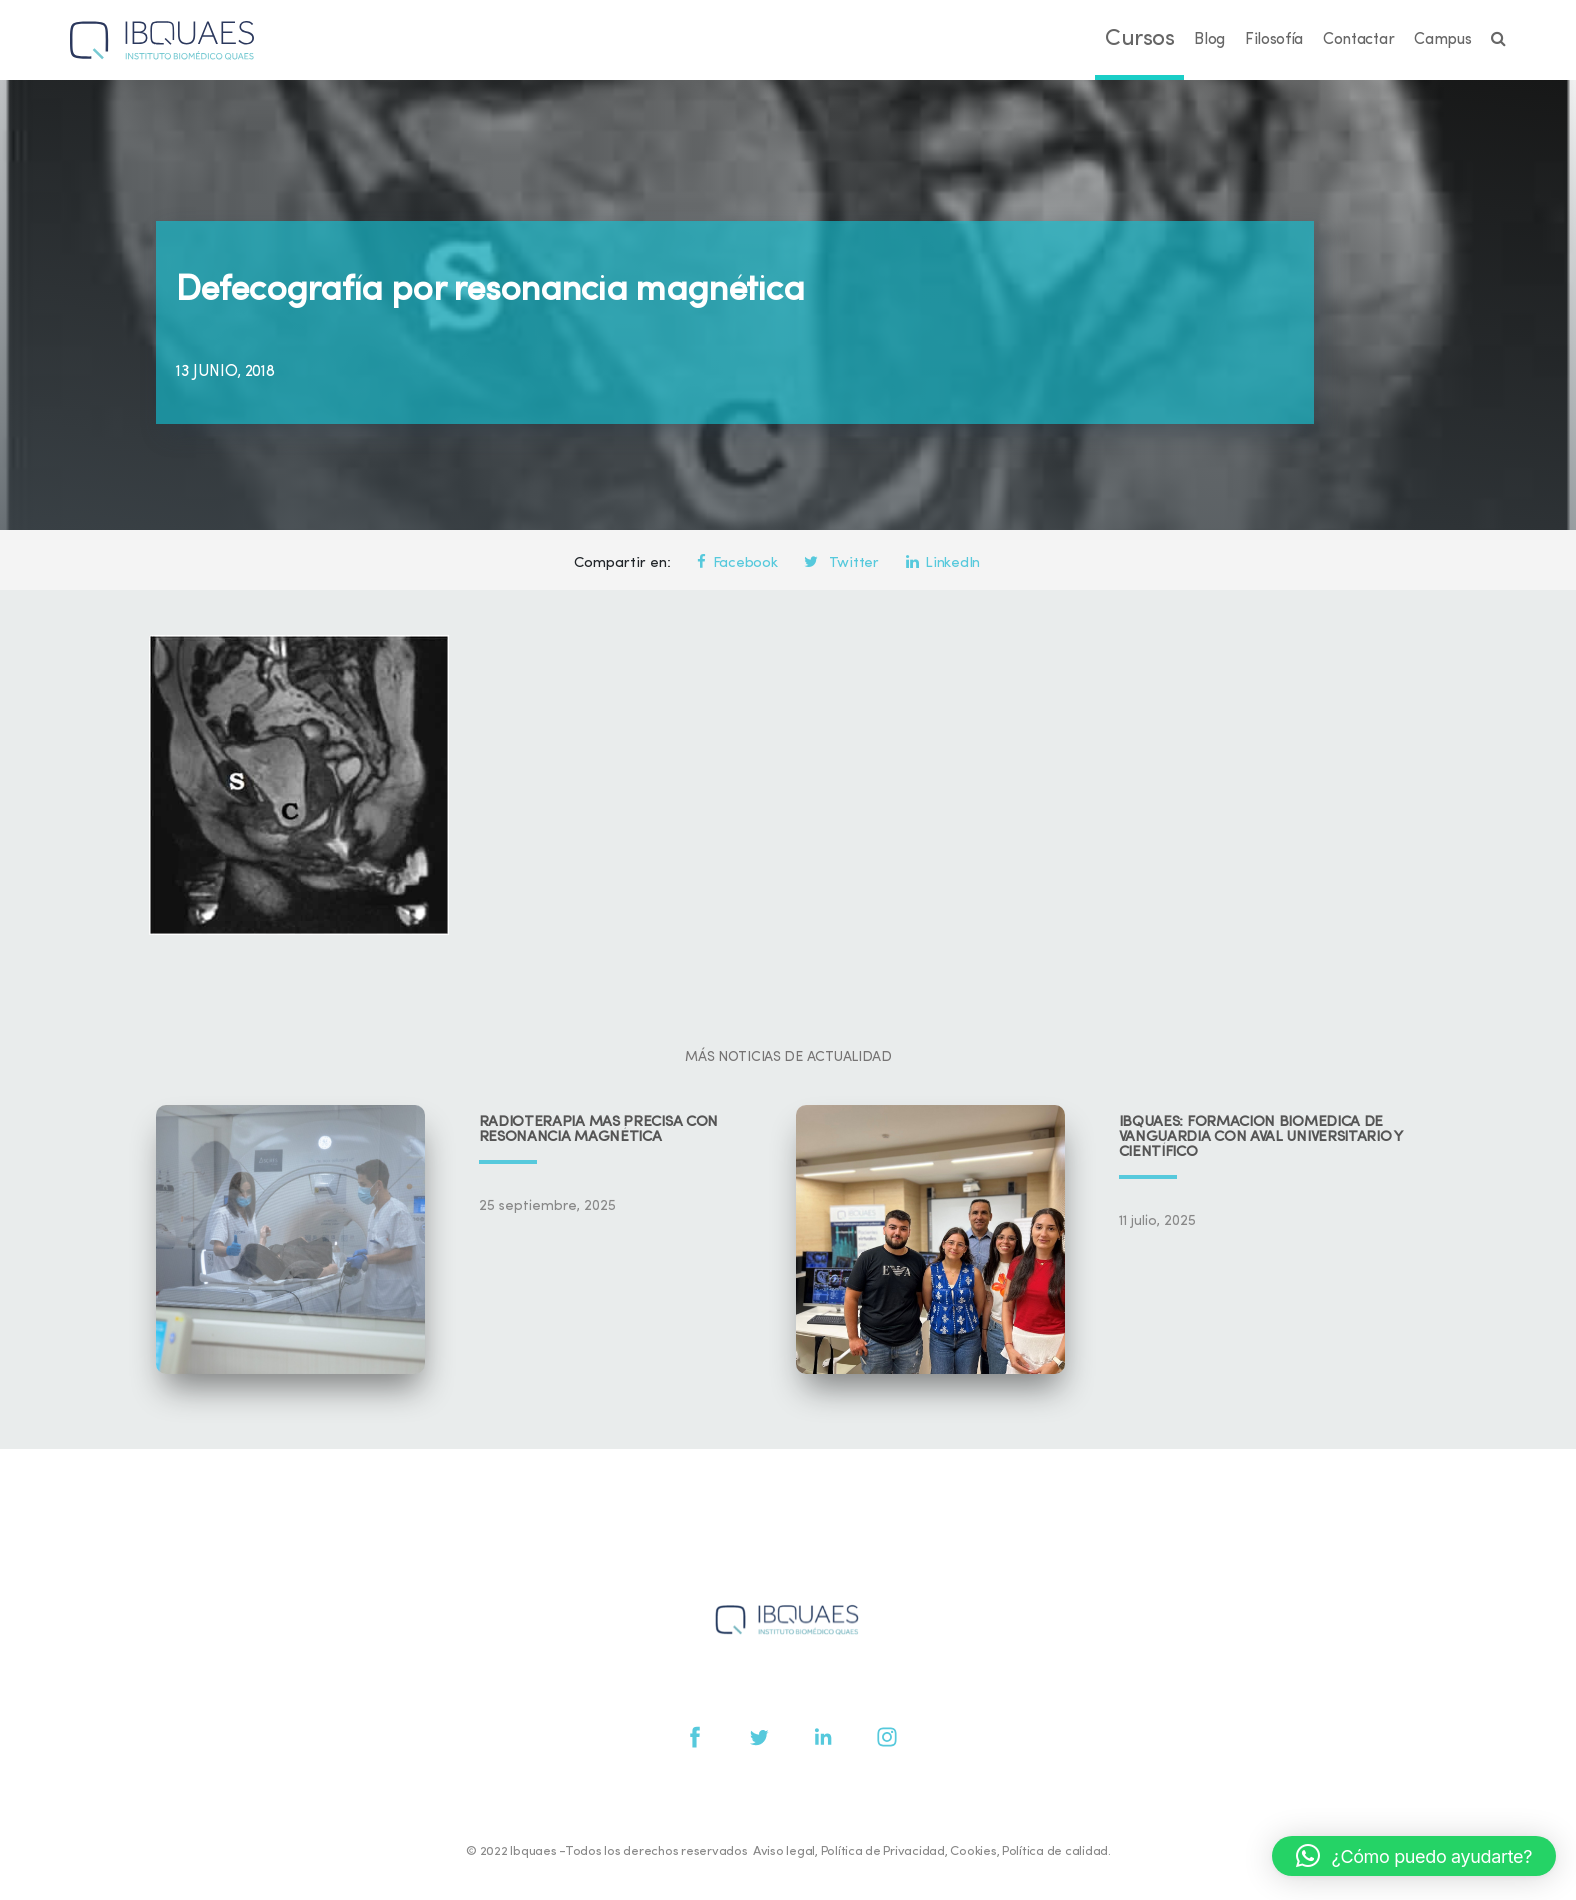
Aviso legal (784, 1851)
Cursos (1139, 39)
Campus (1442, 40)
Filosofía (1274, 40)
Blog (1209, 40)
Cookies (973, 1851)
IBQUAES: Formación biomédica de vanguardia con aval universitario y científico (1261, 1137)
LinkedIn (943, 563)
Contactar (1358, 40)
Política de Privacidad (883, 1851)
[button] (1414, 1856)
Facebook (737, 563)
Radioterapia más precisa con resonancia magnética (599, 1130)
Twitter (841, 563)
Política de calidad (1055, 1851)
